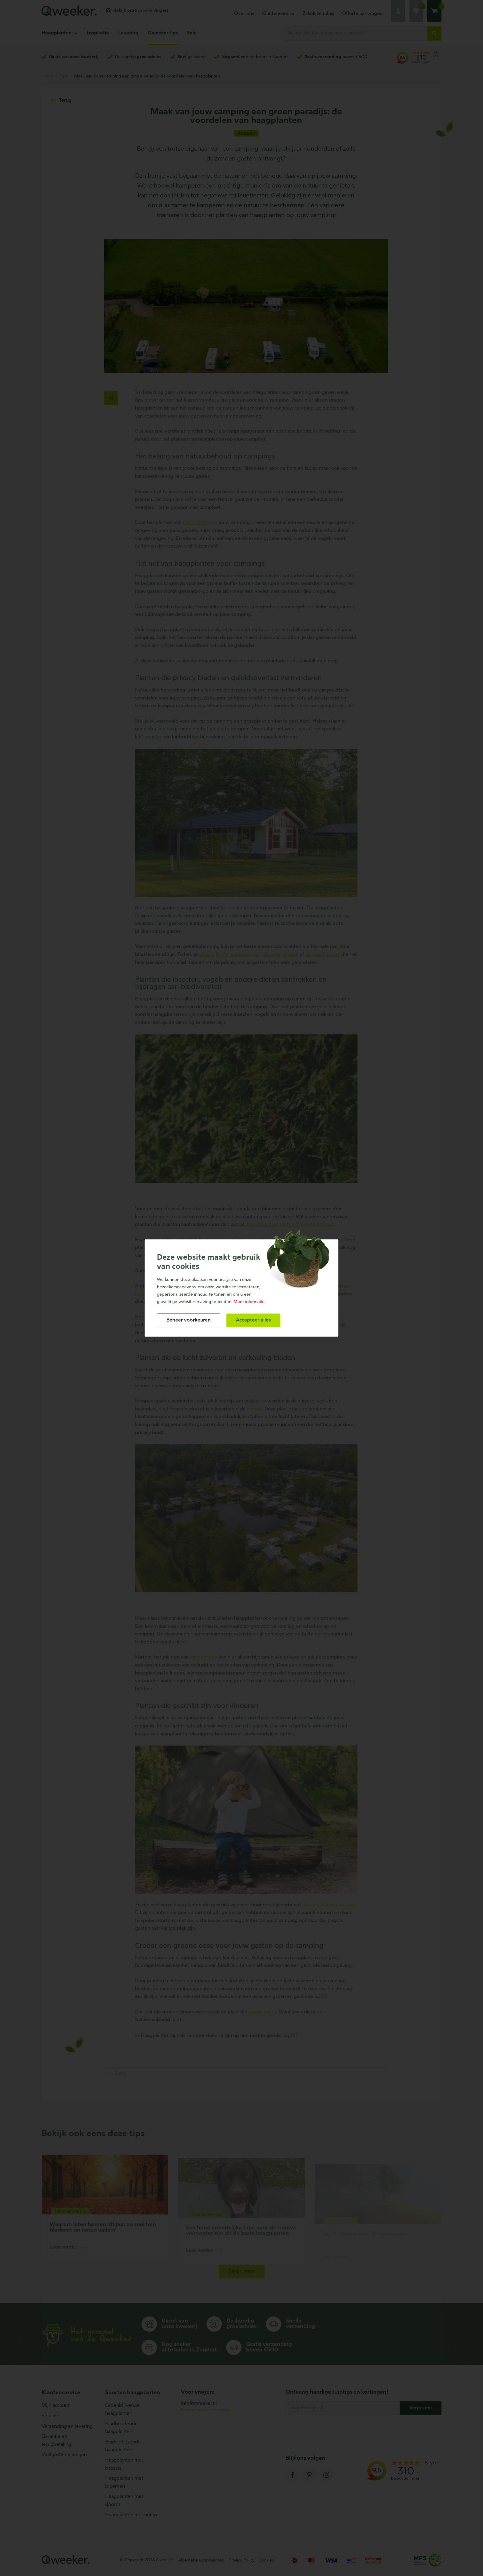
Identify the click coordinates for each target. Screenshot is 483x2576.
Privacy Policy (241, 2560)
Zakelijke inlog (318, 13)
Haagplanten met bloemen (124, 2482)
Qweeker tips (163, 33)
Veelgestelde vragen (64, 2454)
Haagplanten (57, 33)
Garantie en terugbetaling (56, 2440)
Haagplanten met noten (131, 2515)
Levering (128, 33)
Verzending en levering (67, 2426)
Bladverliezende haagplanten (123, 2446)
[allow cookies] (253, 1320)
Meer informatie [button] (249, 1302)
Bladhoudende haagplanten (121, 2428)
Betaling (50, 2416)
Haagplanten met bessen (124, 2464)
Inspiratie (97, 33)
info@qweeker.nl (199, 2403)
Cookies (266, 2560)
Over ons (244, 13)
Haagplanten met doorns (124, 2500)
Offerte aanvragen (362, 13)
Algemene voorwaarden (201, 2560)
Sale (192, 33)
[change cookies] (188, 1320)
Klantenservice (278, 13)
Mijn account (55, 2405)
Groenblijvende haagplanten (122, 2409)
